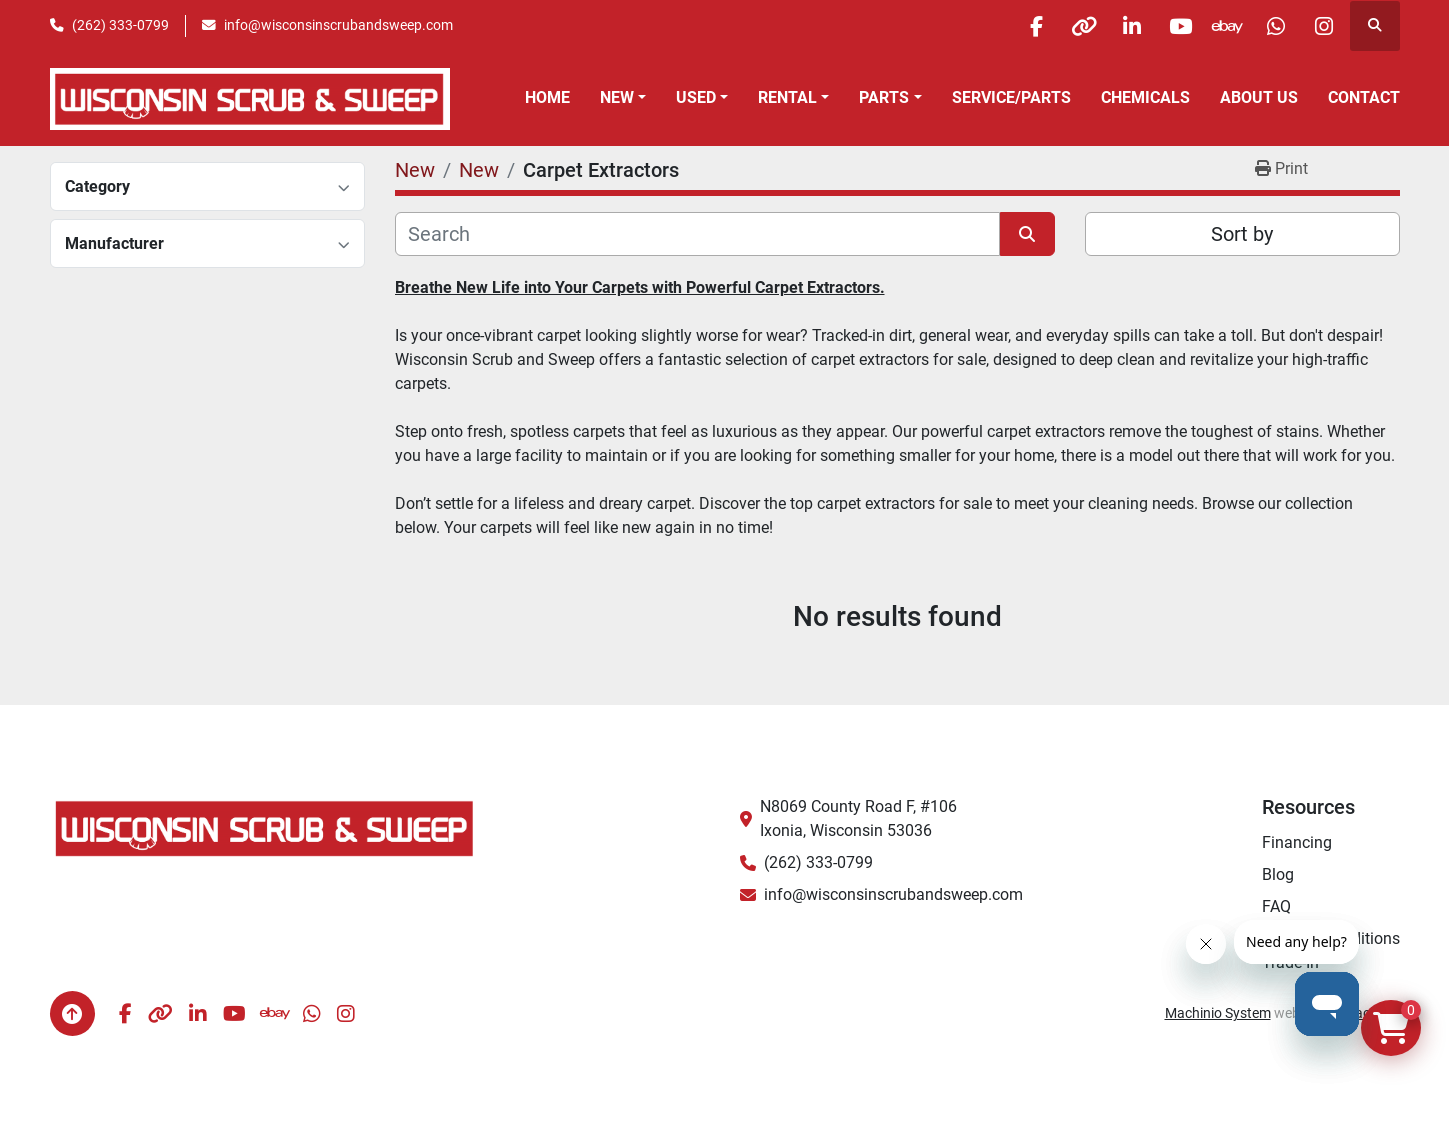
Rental (787, 97)
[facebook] (1017, 26)
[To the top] (72, 1013)
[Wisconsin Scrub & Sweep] (265, 827)
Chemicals (1145, 97)
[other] (1068, 26)
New (617, 97)
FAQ (1276, 906)
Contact (1364, 97)
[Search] (697, 234)
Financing (1297, 842)
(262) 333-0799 (120, 25)
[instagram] (1323, 26)
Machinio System (1218, 1013)
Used (696, 97)
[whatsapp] (1272, 26)
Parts (884, 97)
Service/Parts (1011, 97)
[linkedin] (1119, 26)
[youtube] (1170, 26)
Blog (1278, 874)
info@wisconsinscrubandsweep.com (338, 25)
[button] (623, 98)
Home (547, 97)
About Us (1259, 97)
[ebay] (1221, 26)
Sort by (1242, 234)
